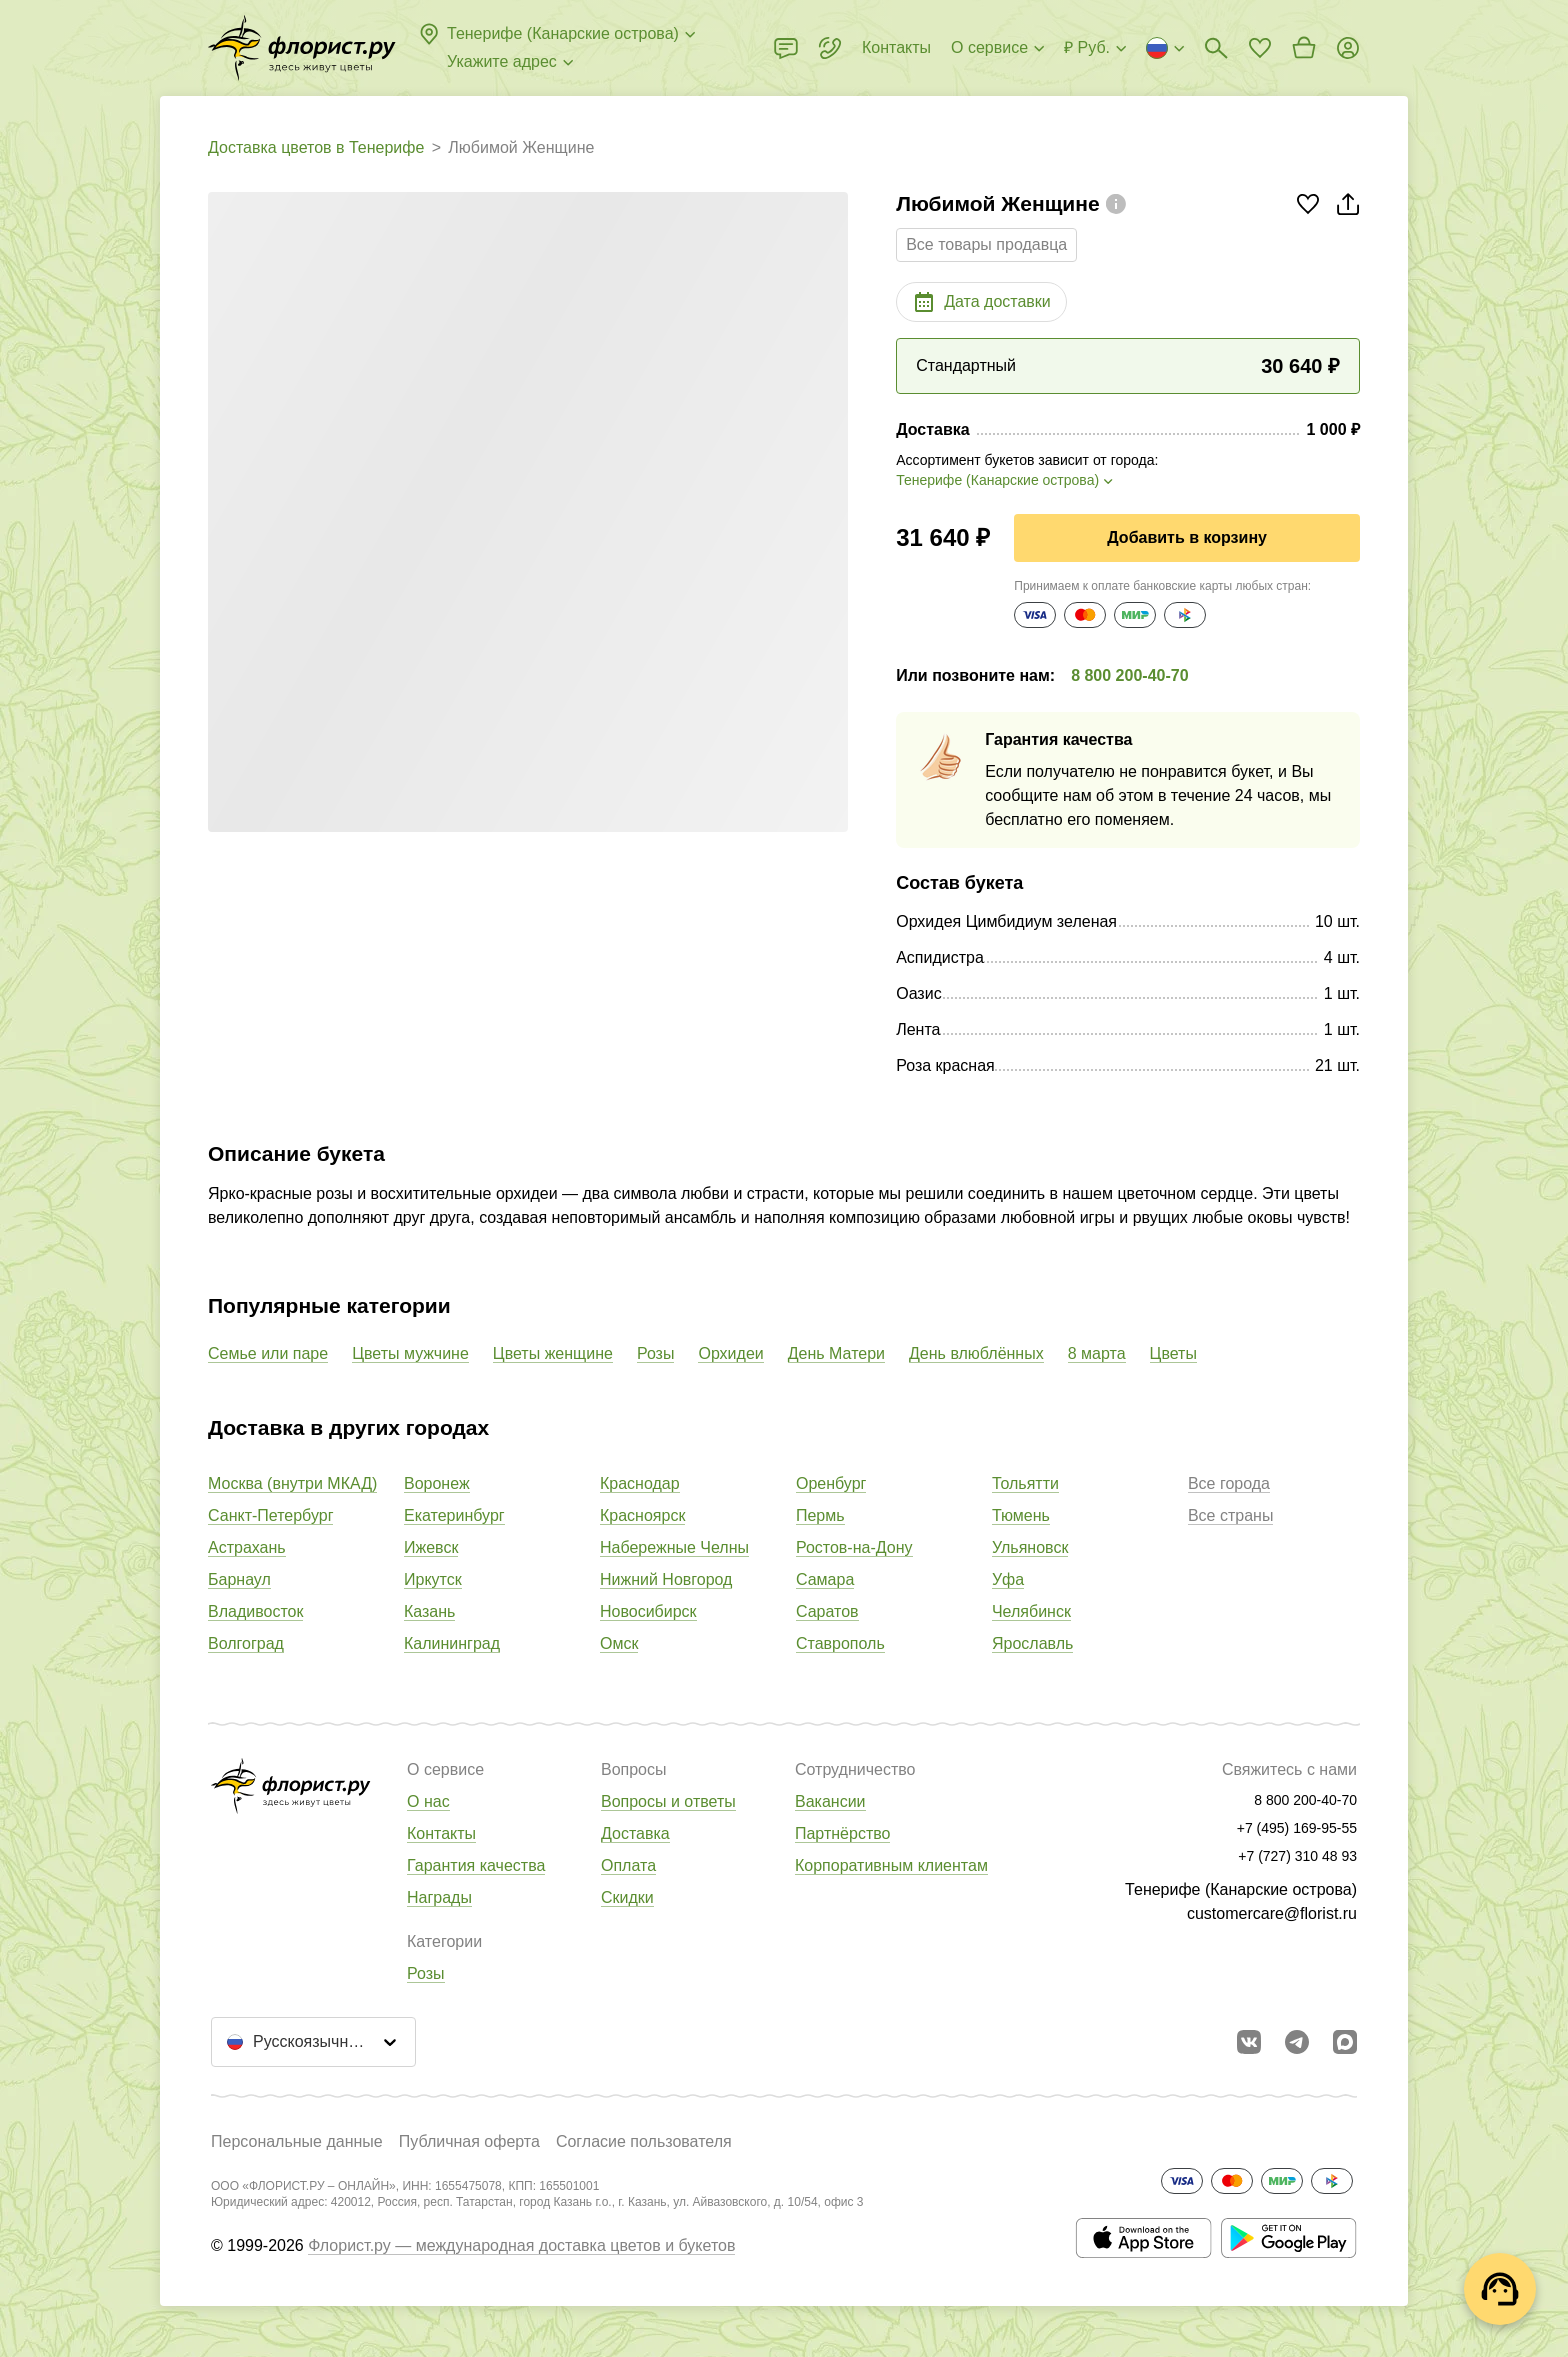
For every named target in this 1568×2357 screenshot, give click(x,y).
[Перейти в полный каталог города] (302, 48)
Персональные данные (297, 2141)
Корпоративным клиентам (891, 1865)
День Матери (836, 1353)
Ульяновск (1030, 1547)
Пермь (820, 1515)
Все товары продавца (986, 244)
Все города (1229, 1483)
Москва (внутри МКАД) (292, 1483)
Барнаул (239, 1579)
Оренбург (831, 1483)
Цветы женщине (553, 1353)
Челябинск (1031, 1611)
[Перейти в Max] (1345, 2042)
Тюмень (1021, 1515)
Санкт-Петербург (270, 1515)
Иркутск (433, 1579)
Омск (619, 1643)
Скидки (627, 1897)
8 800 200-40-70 (1129, 675)
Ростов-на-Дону (854, 1547)
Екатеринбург (454, 1515)
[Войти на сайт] (1348, 48)
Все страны (1230, 1515)
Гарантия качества (476, 1865)
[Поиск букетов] (1216, 48)
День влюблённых (976, 1353)
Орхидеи (730, 1353)
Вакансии (830, 1801)
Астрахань (247, 1547)
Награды (439, 1897)
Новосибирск (648, 1611)
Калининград (452, 1643)
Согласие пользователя (644, 2141)
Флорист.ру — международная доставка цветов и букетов (521, 2245)
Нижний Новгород (666, 1579)
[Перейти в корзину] (1304, 48)
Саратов (827, 1611)
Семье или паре (268, 1353)
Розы (656, 1353)
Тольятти (1025, 1483)
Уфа (1008, 1579)
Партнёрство (842, 1833)
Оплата (628, 1865)
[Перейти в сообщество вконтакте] (1249, 2042)
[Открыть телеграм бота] (1297, 2042)
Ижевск (431, 1547)
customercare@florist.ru (1272, 1913)
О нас (428, 1801)
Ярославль (1032, 1643)
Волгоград (246, 1643)
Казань (429, 1611)
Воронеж (437, 1483)
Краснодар (640, 1483)
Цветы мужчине (410, 1353)
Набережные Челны (674, 1547)
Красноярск (642, 1515)
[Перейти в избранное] (1260, 48)
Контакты (441, 1833)
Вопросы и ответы (668, 1801)
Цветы (1173, 1353)
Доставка (635, 1833)
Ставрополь (840, 1643)
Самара (825, 1579)
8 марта (1097, 1353)
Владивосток (255, 1611)
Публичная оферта (469, 2141)
